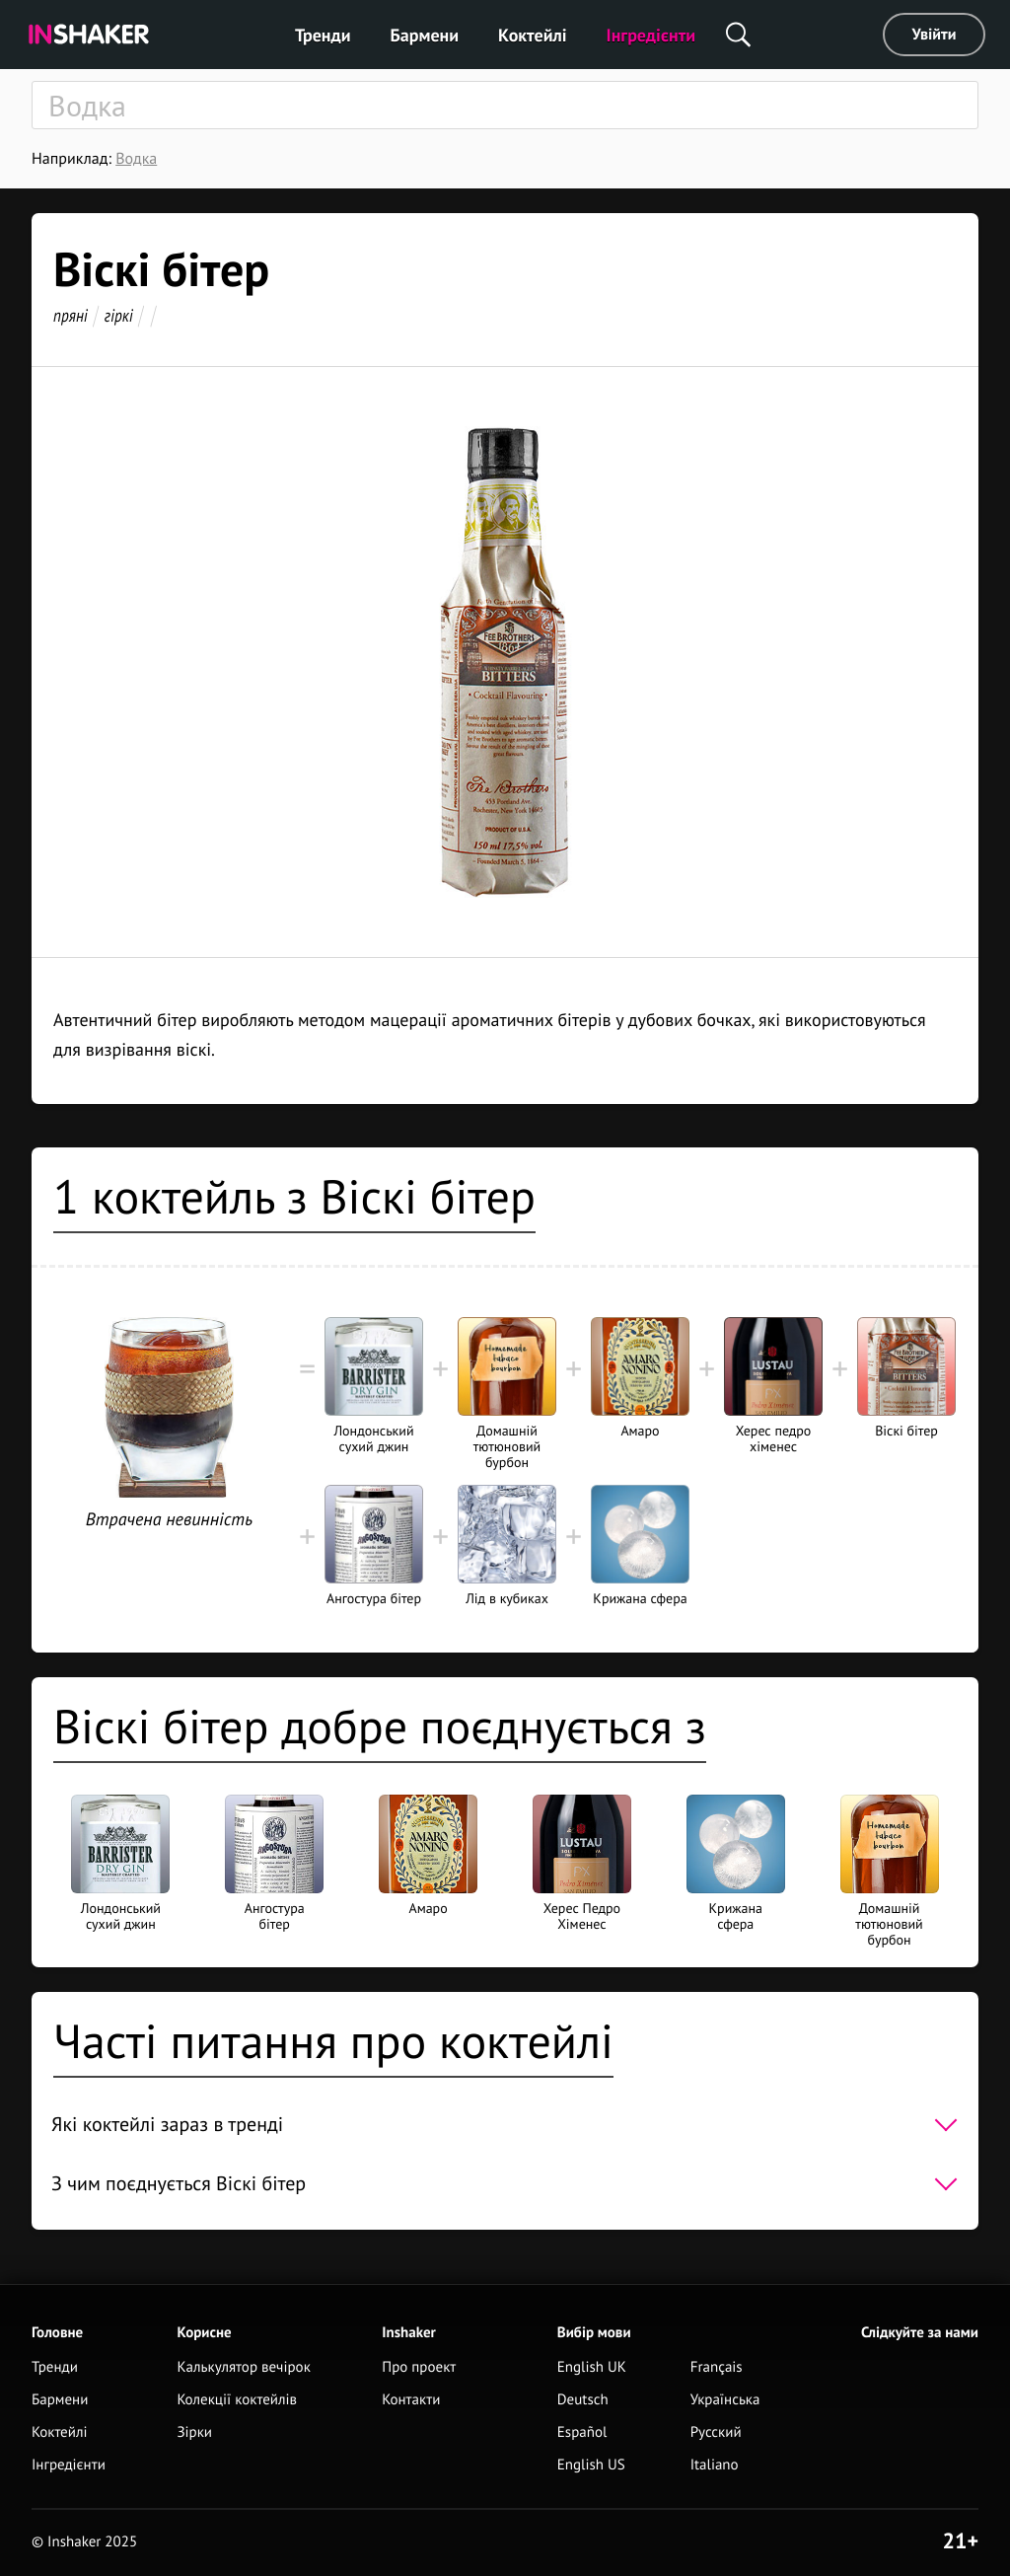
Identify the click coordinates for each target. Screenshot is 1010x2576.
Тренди (323, 35)
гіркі (119, 315)
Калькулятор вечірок (243, 2367)
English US (591, 2465)
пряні (70, 315)
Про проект (419, 2367)
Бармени (425, 35)
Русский (716, 2432)
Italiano (714, 2465)
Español (582, 2432)
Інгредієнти (651, 35)
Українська (725, 2400)
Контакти (411, 2400)
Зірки (194, 2432)
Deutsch (583, 2400)
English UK (591, 2367)
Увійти (934, 34)
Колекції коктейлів (237, 2400)
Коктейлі (532, 35)
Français (716, 2367)
